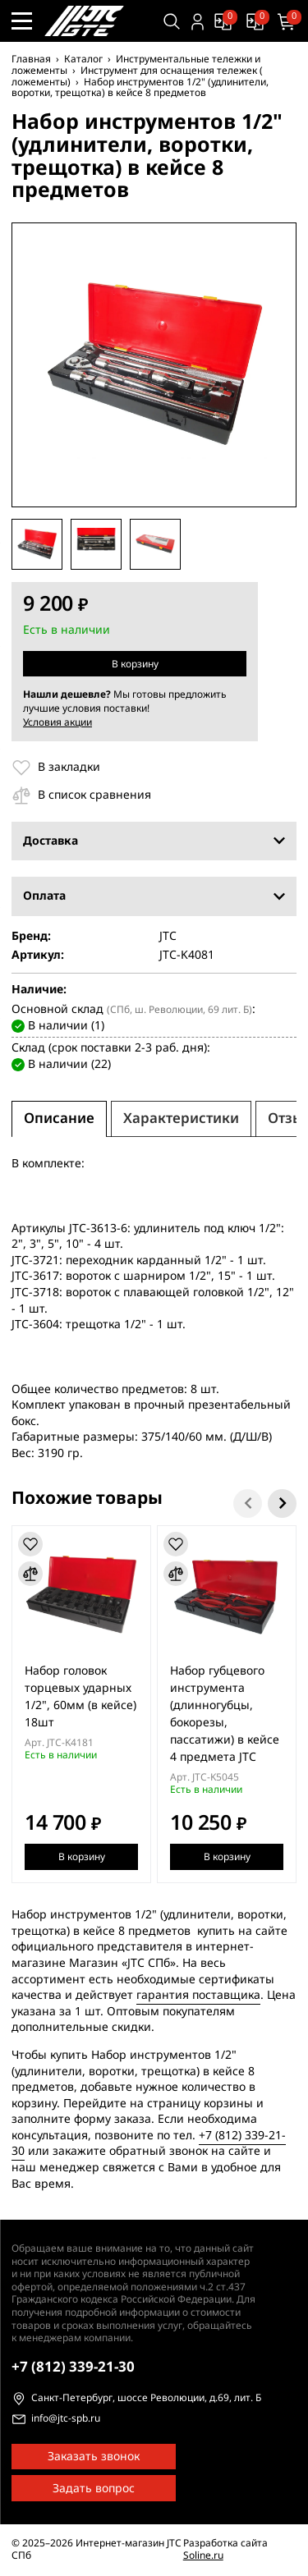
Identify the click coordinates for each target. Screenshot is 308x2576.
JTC (168, 936)
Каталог (83, 59)
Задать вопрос (94, 2488)
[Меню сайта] (21, 21)
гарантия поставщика (198, 1995)
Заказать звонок (94, 2456)
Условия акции (57, 722)
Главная (31, 59)
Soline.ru (203, 2555)
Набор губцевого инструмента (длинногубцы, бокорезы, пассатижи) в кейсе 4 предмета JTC (224, 1714)
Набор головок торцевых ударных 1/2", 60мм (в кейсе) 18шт (80, 1696)
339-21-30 (73, 2367)
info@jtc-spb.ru (65, 2419)
